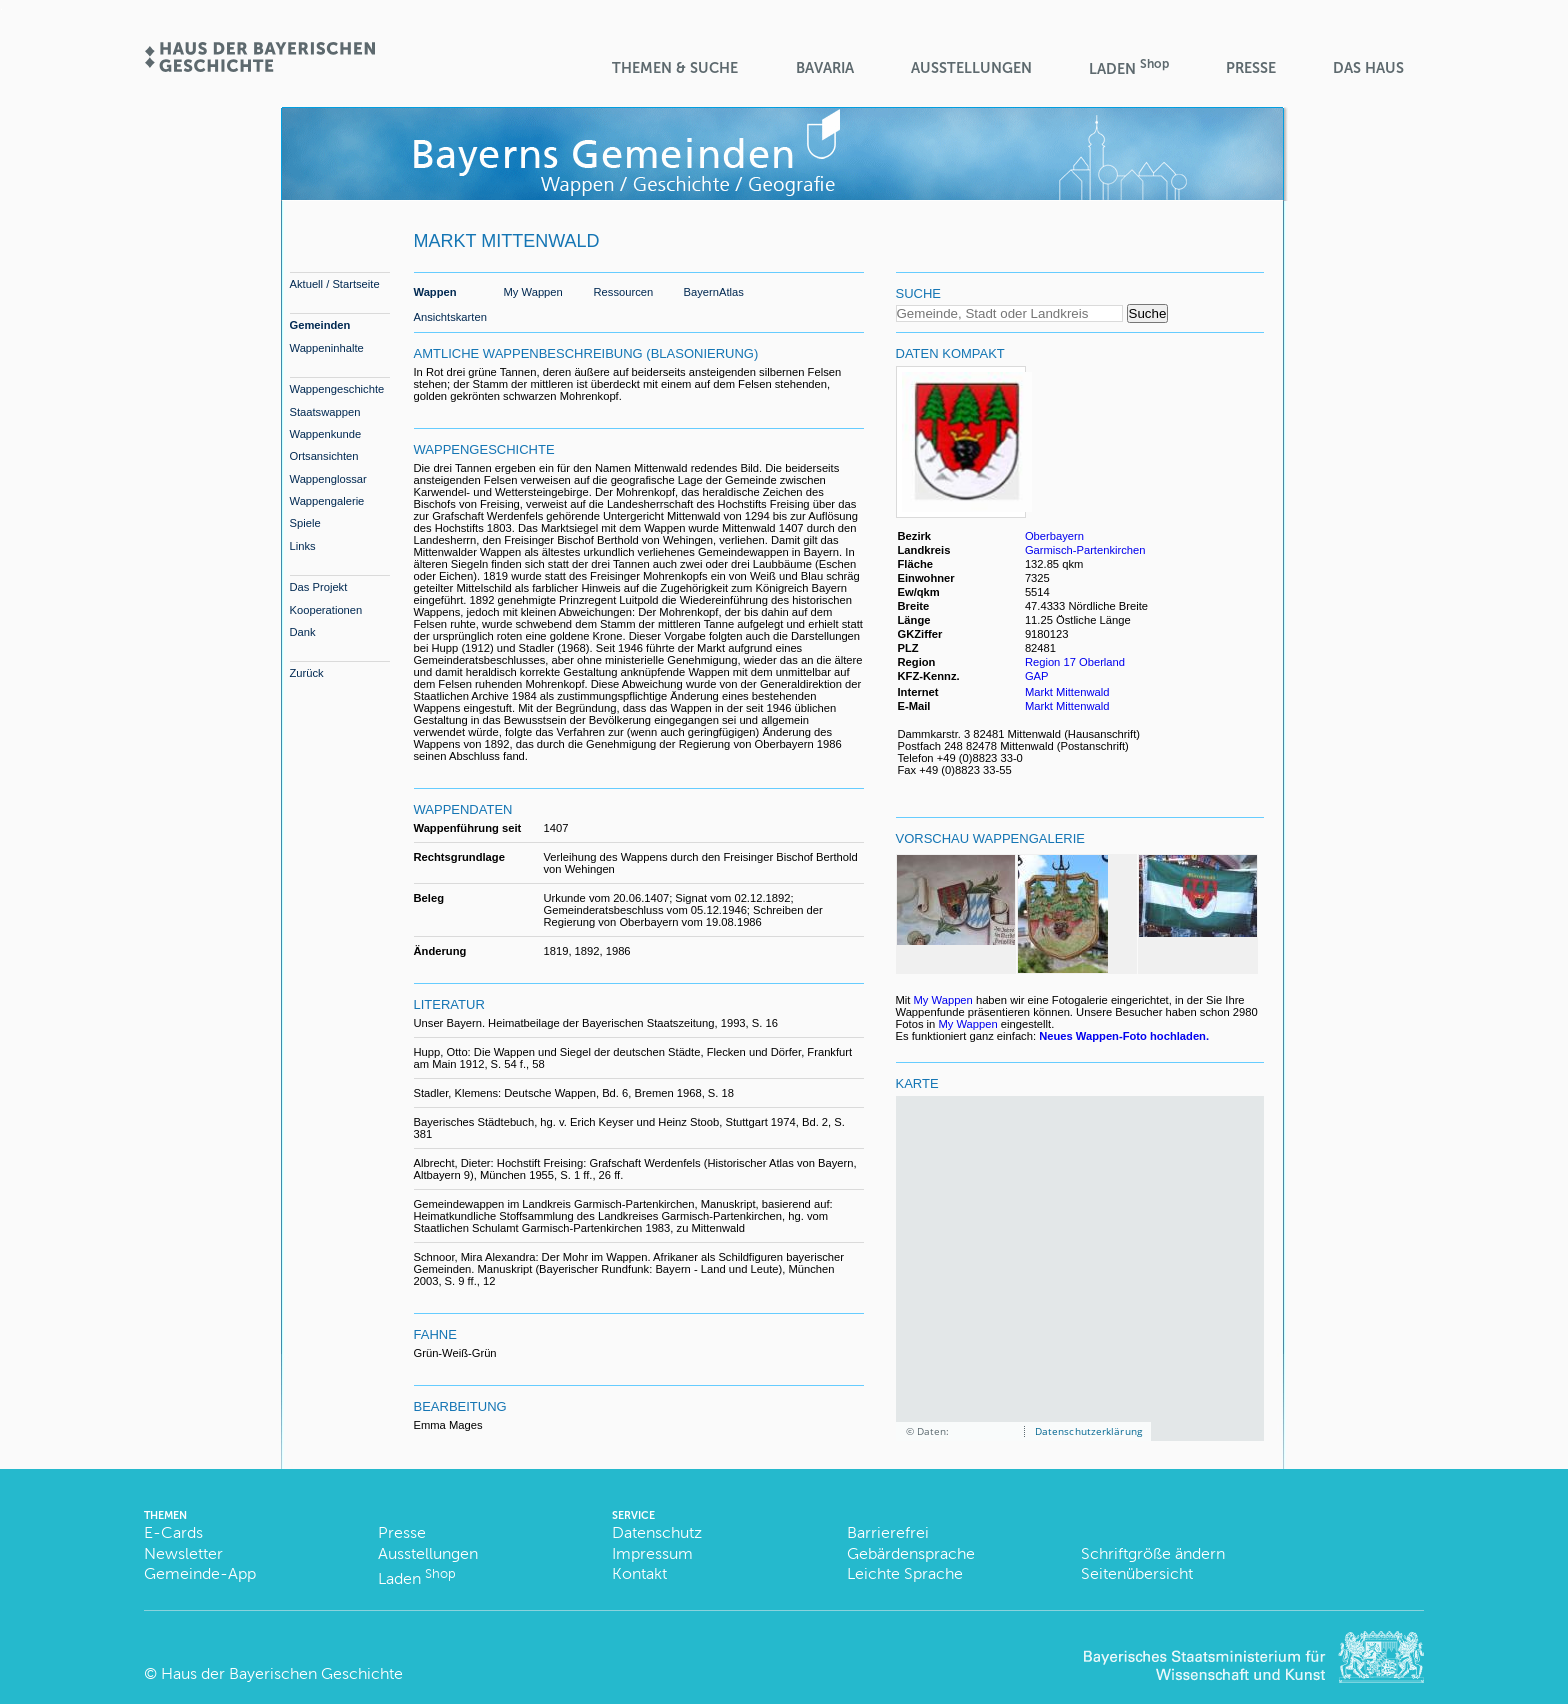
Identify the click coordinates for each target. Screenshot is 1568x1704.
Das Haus (1368, 68)
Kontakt (639, 1573)
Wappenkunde (326, 434)
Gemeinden (320, 325)
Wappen (435, 292)
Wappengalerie (327, 501)
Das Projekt (319, 587)
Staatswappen (325, 412)
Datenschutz (657, 1532)
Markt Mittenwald (1067, 692)
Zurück (307, 673)
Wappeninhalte (327, 348)
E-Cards (173, 1532)
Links (303, 546)
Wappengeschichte (337, 389)
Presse (1251, 68)
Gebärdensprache (911, 1553)
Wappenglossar (328, 479)
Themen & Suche (675, 68)
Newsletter (183, 1553)
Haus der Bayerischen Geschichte (282, 1673)
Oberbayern (1054, 536)
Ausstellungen (971, 68)
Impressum (652, 1553)
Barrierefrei (888, 1532)
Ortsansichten (324, 456)
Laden (1129, 67)
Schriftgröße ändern (1153, 1553)
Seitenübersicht (1137, 1573)
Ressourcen (624, 292)
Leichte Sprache (905, 1573)
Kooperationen (326, 610)
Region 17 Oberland (1075, 662)
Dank (303, 632)
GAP (1038, 676)
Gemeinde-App (200, 1573)
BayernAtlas (714, 292)
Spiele (305, 523)
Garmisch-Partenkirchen (1085, 550)
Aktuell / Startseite (335, 284)
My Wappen (533, 292)
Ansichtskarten (450, 317)
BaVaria (825, 68)
